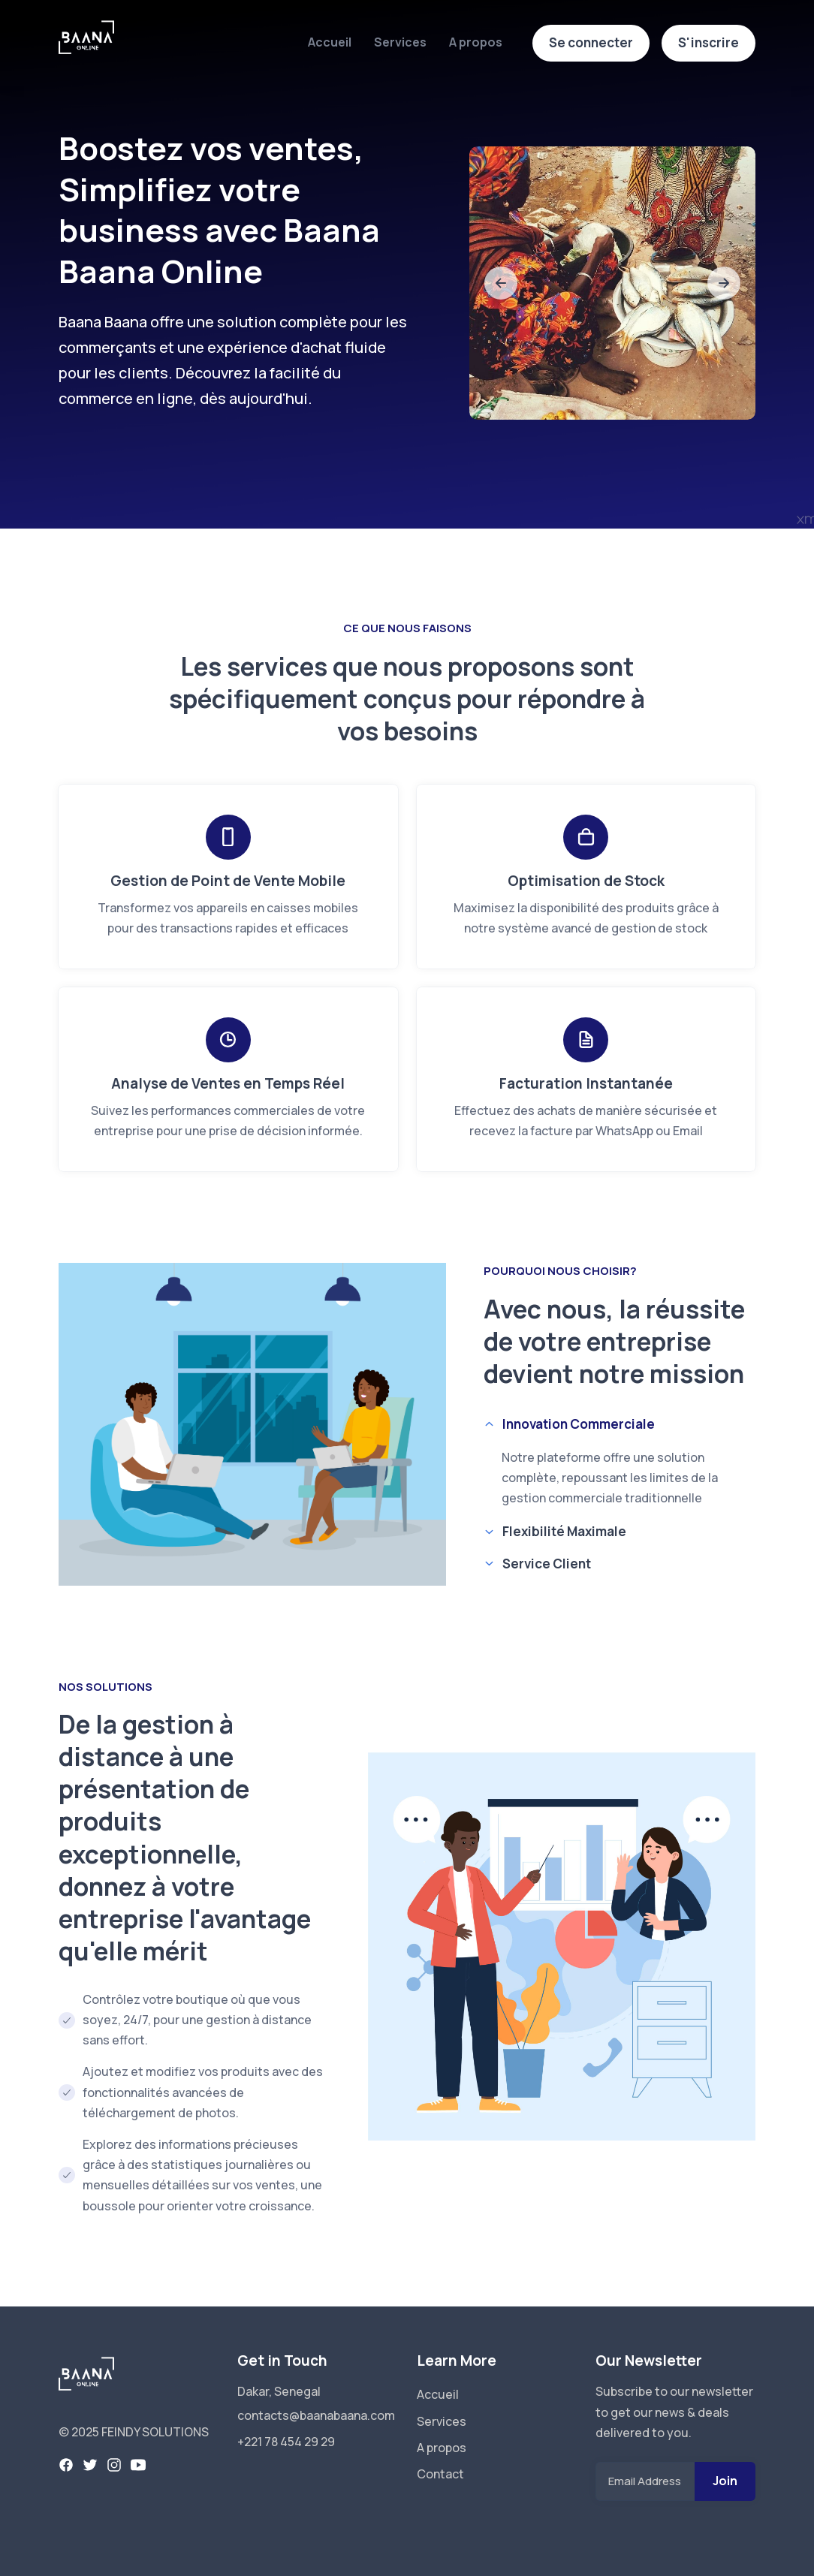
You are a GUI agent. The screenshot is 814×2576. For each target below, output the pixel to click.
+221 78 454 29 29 (286, 2441)
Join (725, 2480)
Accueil (329, 42)
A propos (475, 42)
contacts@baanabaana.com (316, 2415)
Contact (440, 2474)
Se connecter (591, 42)
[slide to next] (723, 283)
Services (400, 42)
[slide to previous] (500, 283)
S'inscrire (708, 42)
